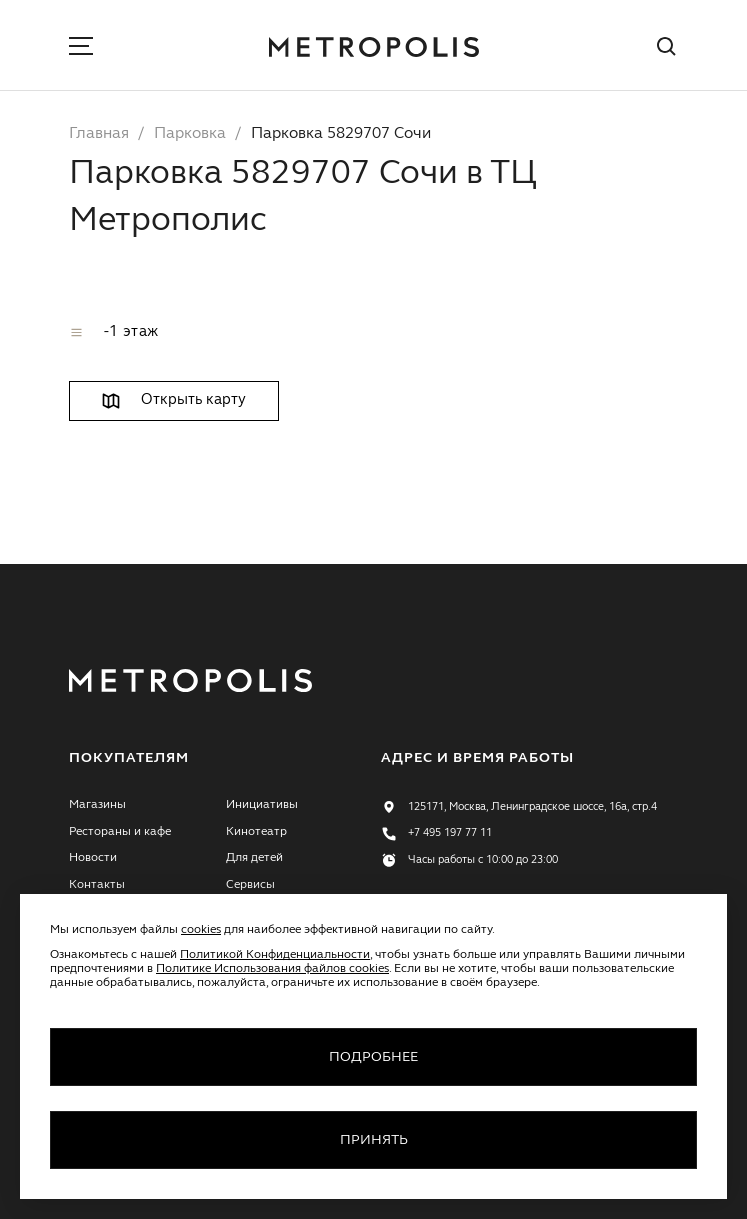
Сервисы (250, 885)
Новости (93, 858)
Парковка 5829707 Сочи (341, 134)
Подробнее (373, 1057)
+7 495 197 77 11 (450, 833)
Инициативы (262, 805)
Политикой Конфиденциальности (275, 955)
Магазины (97, 805)
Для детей (254, 858)
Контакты (97, 885)
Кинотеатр (256, 832)
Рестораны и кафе (120, 832)
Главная (99, 134)
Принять (374, 1140)
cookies (201, 930)
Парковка (190, 134)
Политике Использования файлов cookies (272, 969)
